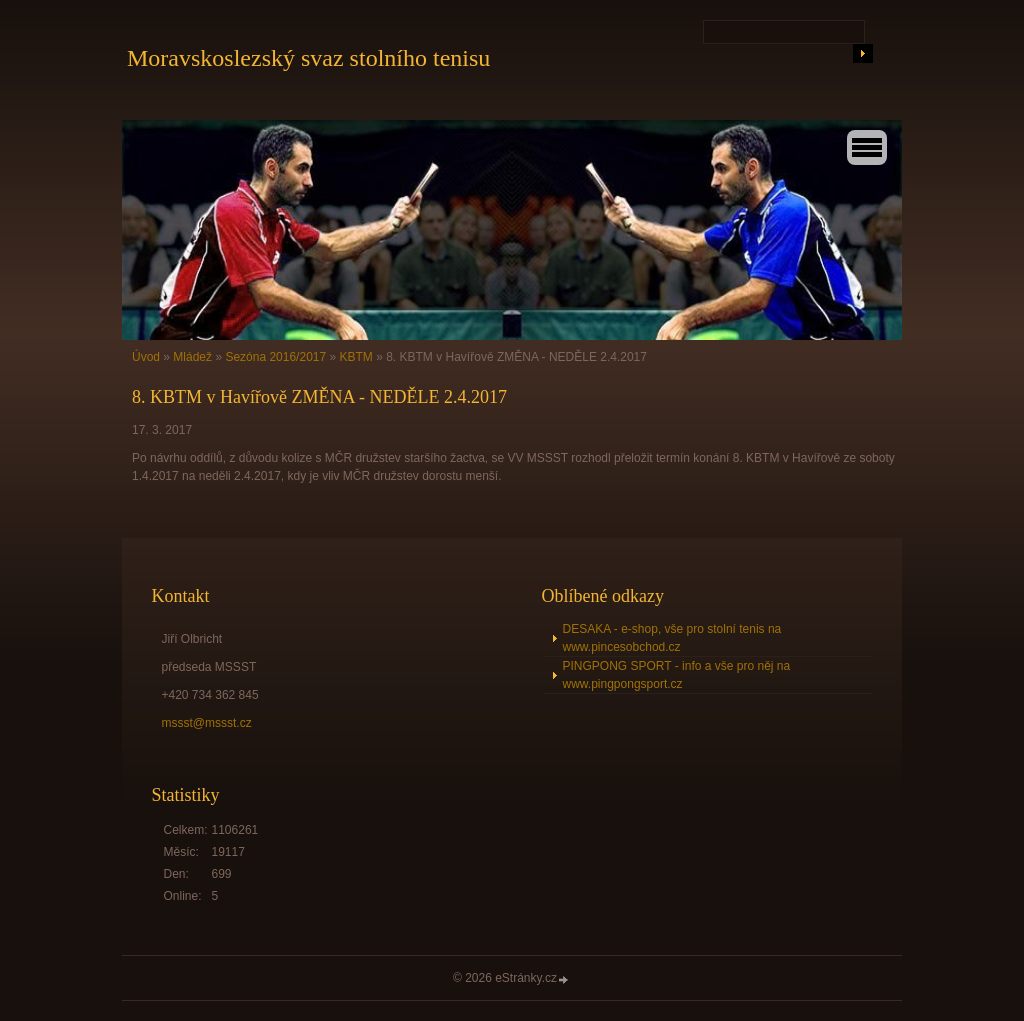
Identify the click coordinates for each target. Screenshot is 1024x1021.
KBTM (356, 357)
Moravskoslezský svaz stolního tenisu (308, 58)
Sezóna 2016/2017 (275, 357)
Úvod (146, 357)
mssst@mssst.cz (207, 723)
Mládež (192, 357)
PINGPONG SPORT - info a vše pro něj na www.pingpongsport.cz (677, 675)
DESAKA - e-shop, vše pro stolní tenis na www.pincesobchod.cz (672, 638)
